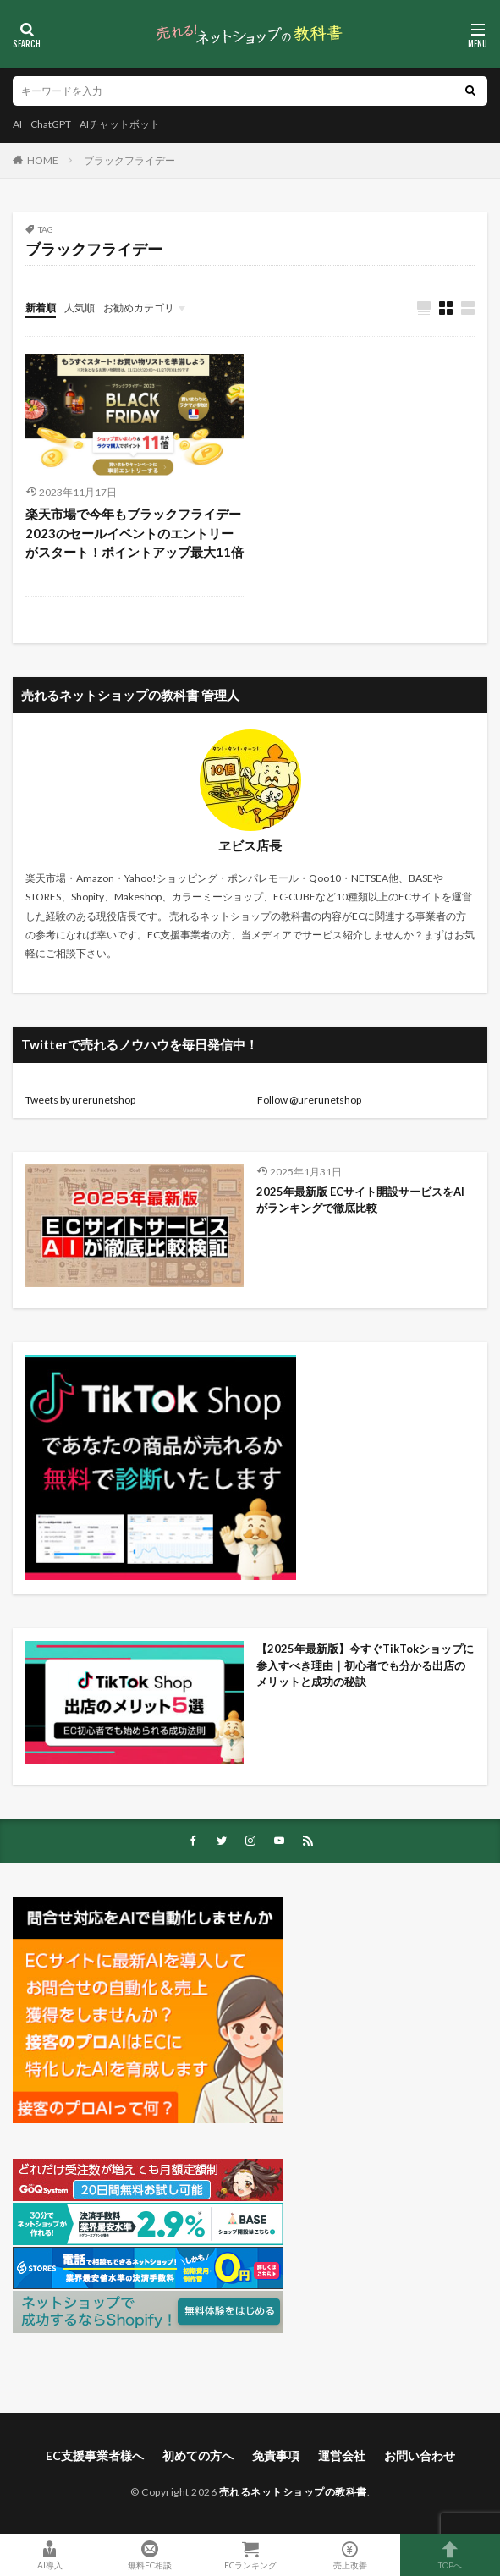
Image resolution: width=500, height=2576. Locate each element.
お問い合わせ (419, 2455)
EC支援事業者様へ (95, 2455)
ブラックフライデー (129, 160)
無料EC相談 (150, 2554)
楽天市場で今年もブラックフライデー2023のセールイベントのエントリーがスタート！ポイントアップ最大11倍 (134, 532)
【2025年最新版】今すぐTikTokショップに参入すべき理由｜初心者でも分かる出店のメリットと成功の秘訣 (365, 1665)
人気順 (79, 307)
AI (17, 124)
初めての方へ (198, 2455)
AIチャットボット (120, 124)
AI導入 (50, 2554)
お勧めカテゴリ (138, 307)
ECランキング (249, 2554)
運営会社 (341, 2455)
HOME (42, 160)
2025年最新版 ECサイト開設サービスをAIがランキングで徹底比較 (360, 1200)
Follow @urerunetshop (309, 1099)
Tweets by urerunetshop (80, 1099)
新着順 (40, 307)
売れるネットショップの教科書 (293, 2491)
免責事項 (275, 2455)
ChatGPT (50, 124)
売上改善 (350, 2554)
